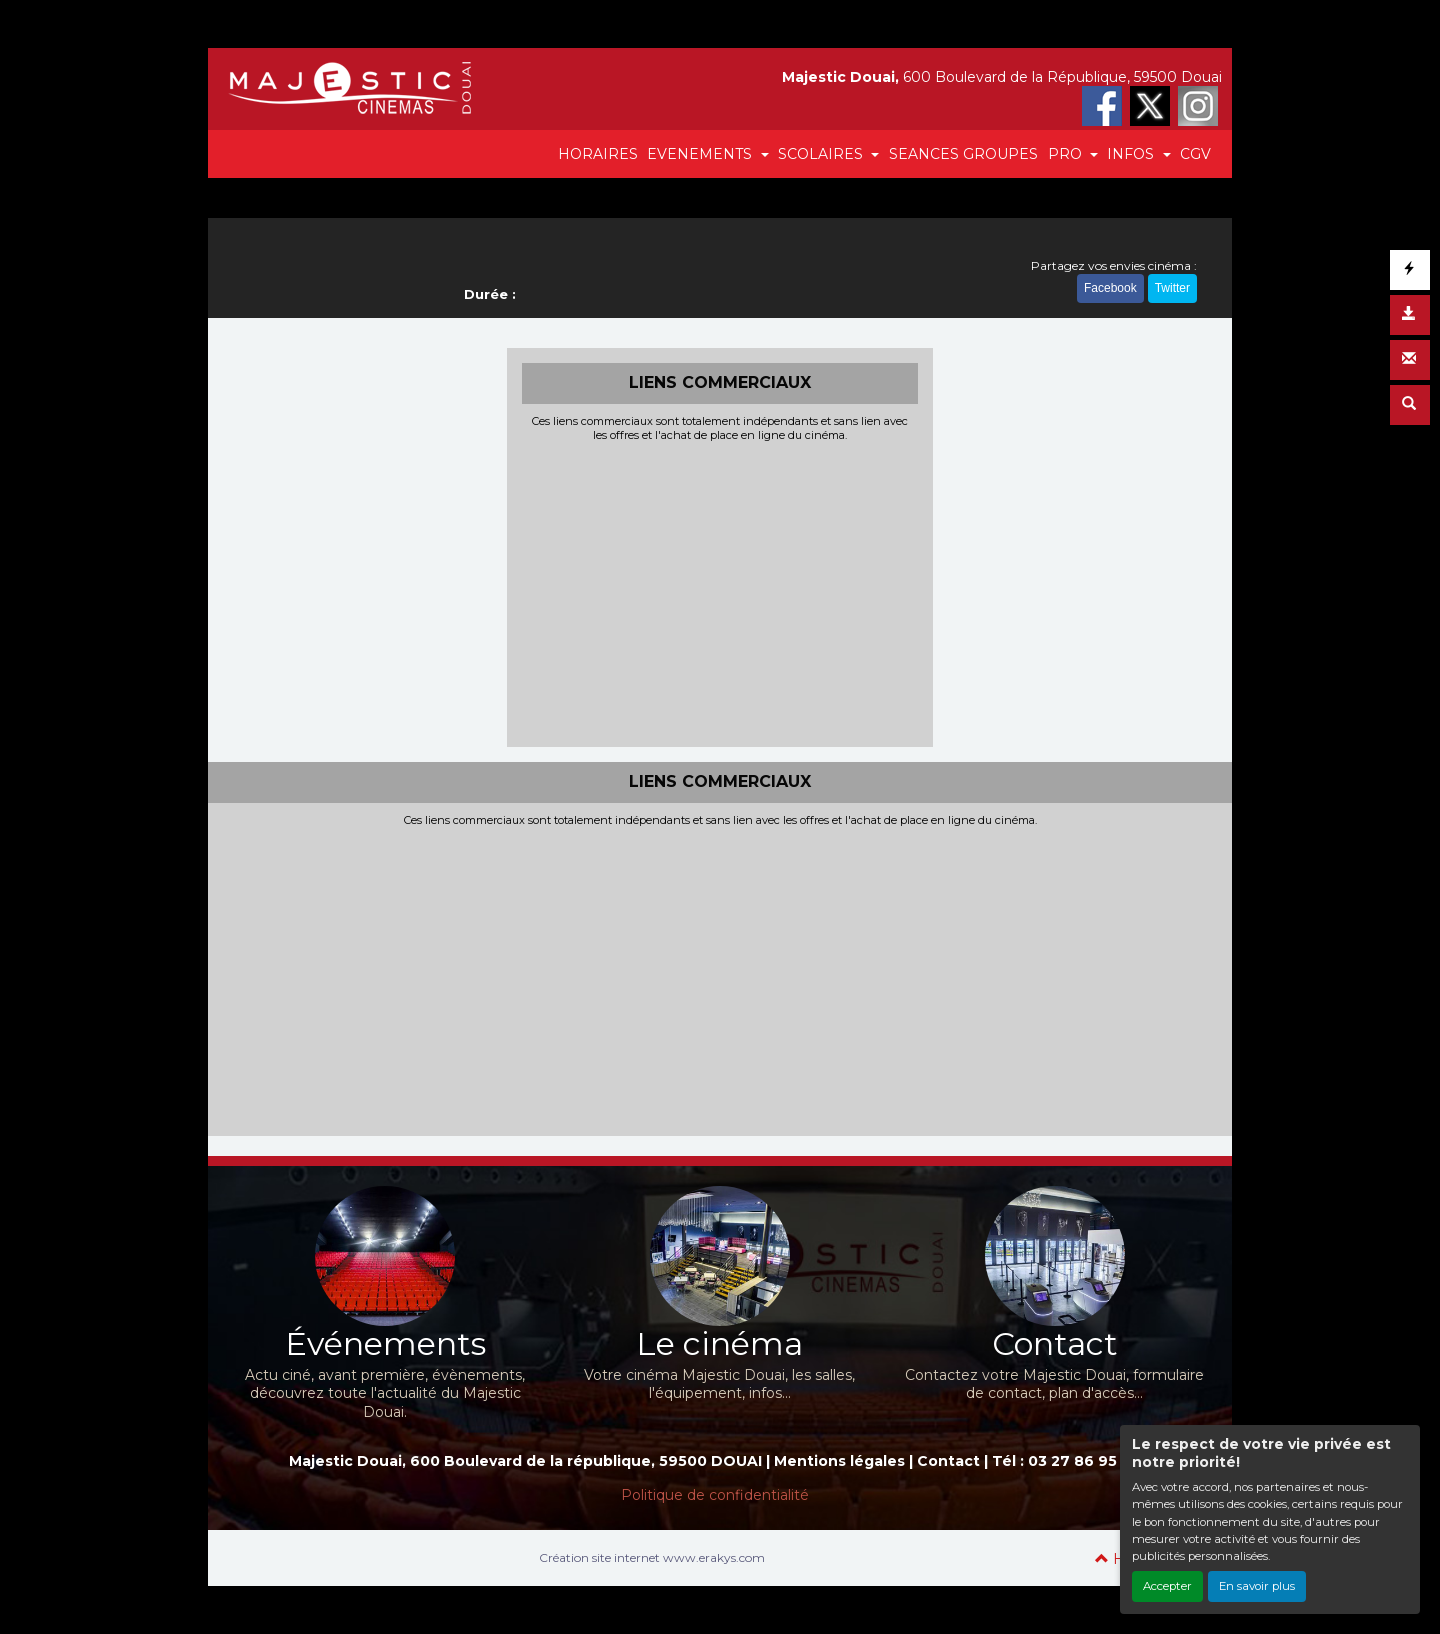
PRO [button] (1067, 154)
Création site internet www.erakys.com (652, 1557)
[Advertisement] (720, 592)
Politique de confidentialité (715, 1495)
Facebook (1110, 288)
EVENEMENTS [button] (701, 154)
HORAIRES (598, 154)
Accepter (1167, 1586)
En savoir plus (1257, 1586)
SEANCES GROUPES (963, 154)
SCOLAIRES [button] (822, 154)
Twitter (1172, 288)
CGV (1195, 154)
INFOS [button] (1132, 154)
